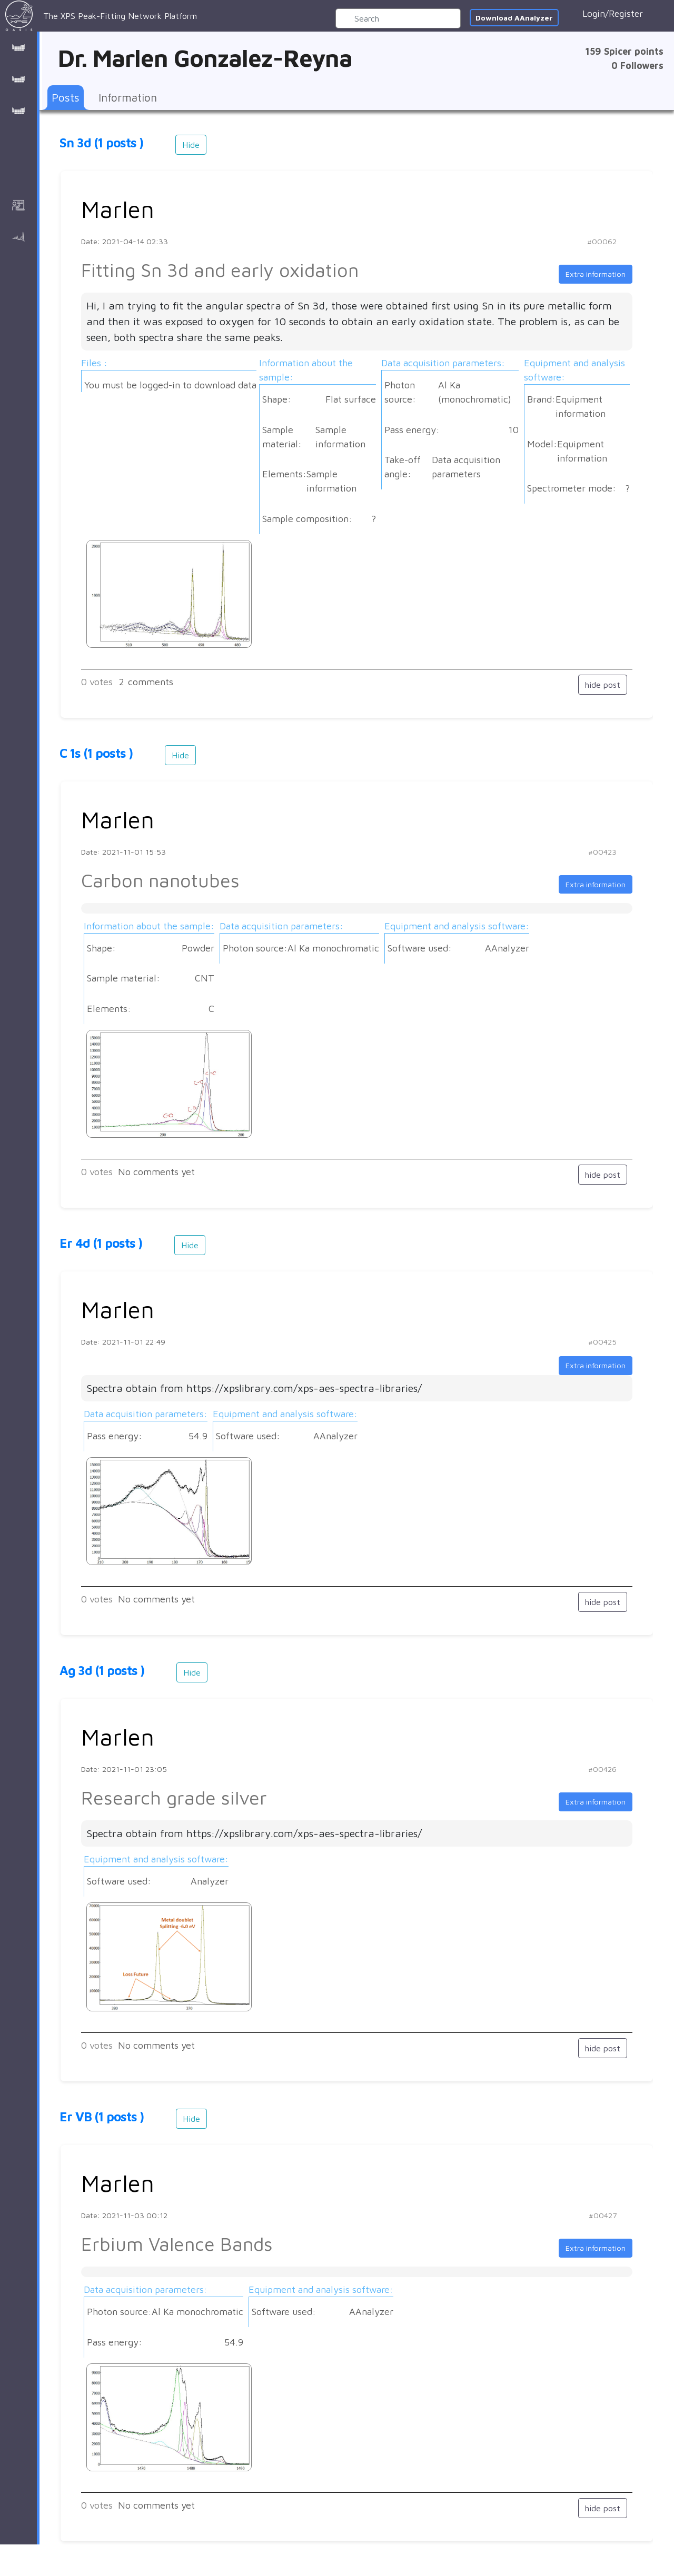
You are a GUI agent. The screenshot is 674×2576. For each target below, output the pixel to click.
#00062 (602, 241)
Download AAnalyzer (514, 17)
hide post (602, 684)
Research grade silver (174, 1797)
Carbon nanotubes (160, 880)
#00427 (603, 2215)
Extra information (596, 273)
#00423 (602, 851)
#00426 (602, 1769)
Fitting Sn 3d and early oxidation (220, 269)
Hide (191, 144)
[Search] (398, 18)
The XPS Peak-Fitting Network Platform (101, 16)
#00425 (602, 1341)
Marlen (117, 209)
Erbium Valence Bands (177, 2243)
